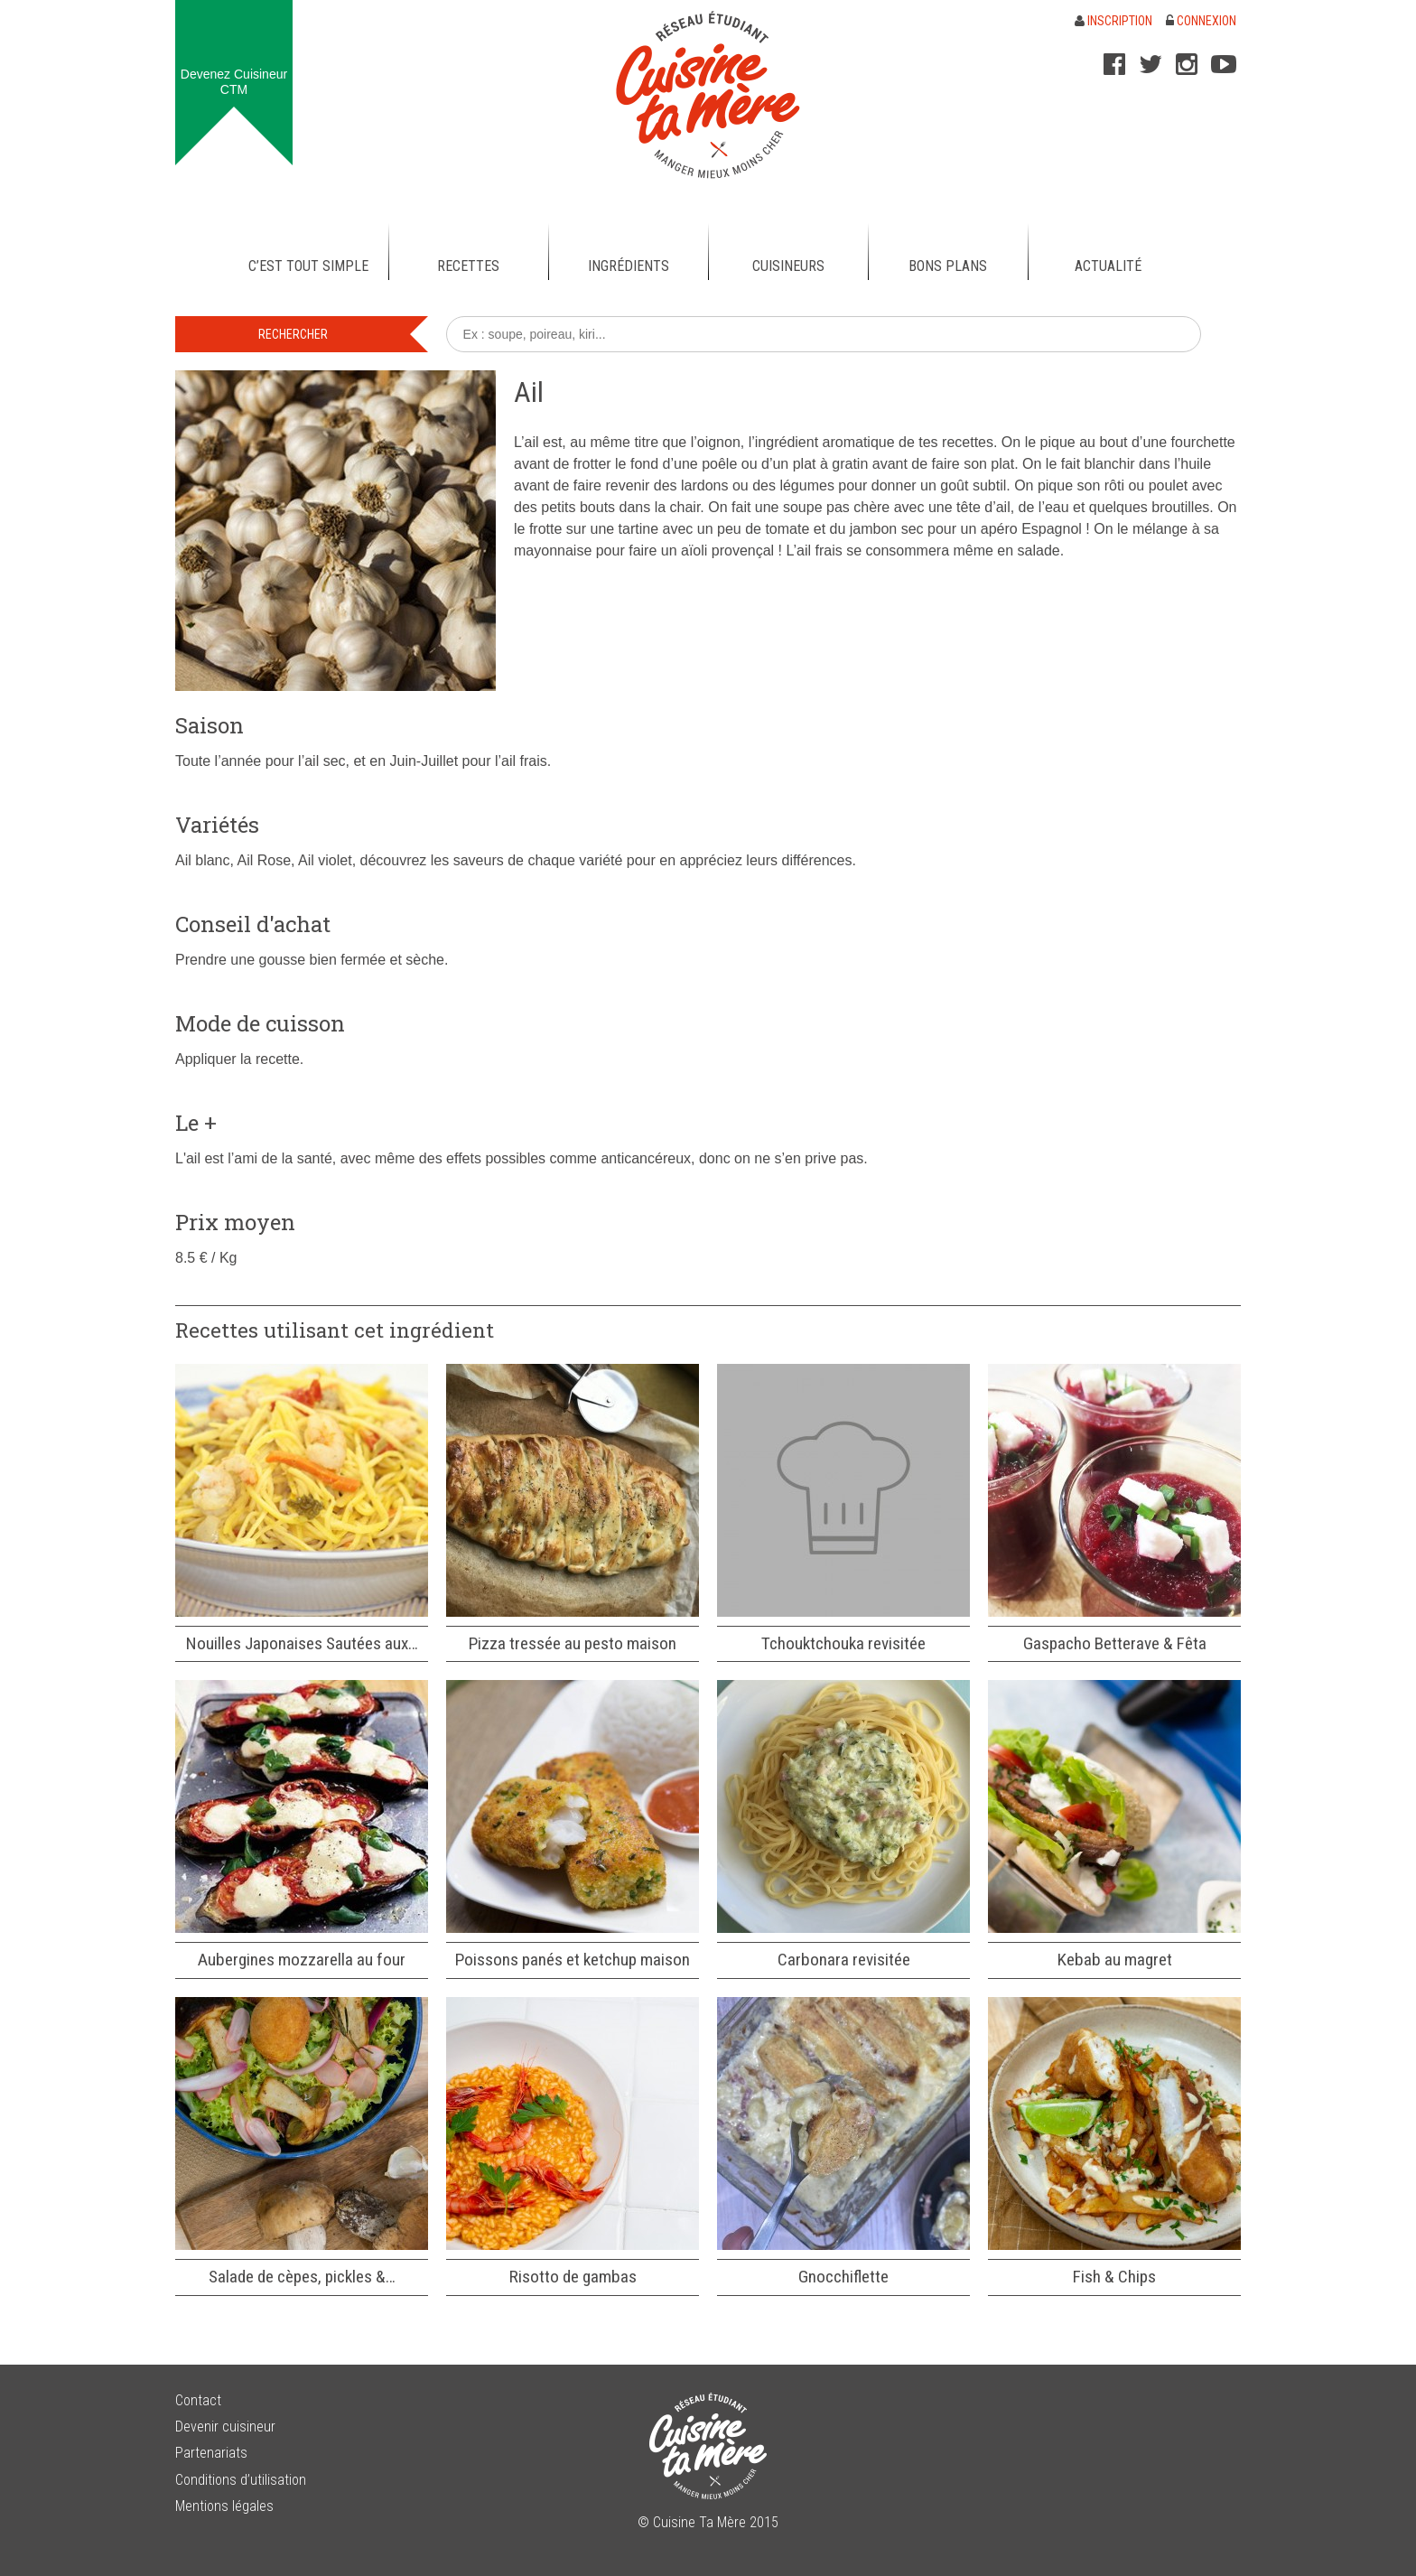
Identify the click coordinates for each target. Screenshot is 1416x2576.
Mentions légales (224, 2506)
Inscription (1113, 21)
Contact (198, 2400)
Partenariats (211, 2452)
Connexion (1201, 21)
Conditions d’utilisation (240, 2479)
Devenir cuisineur (225, 2426)
